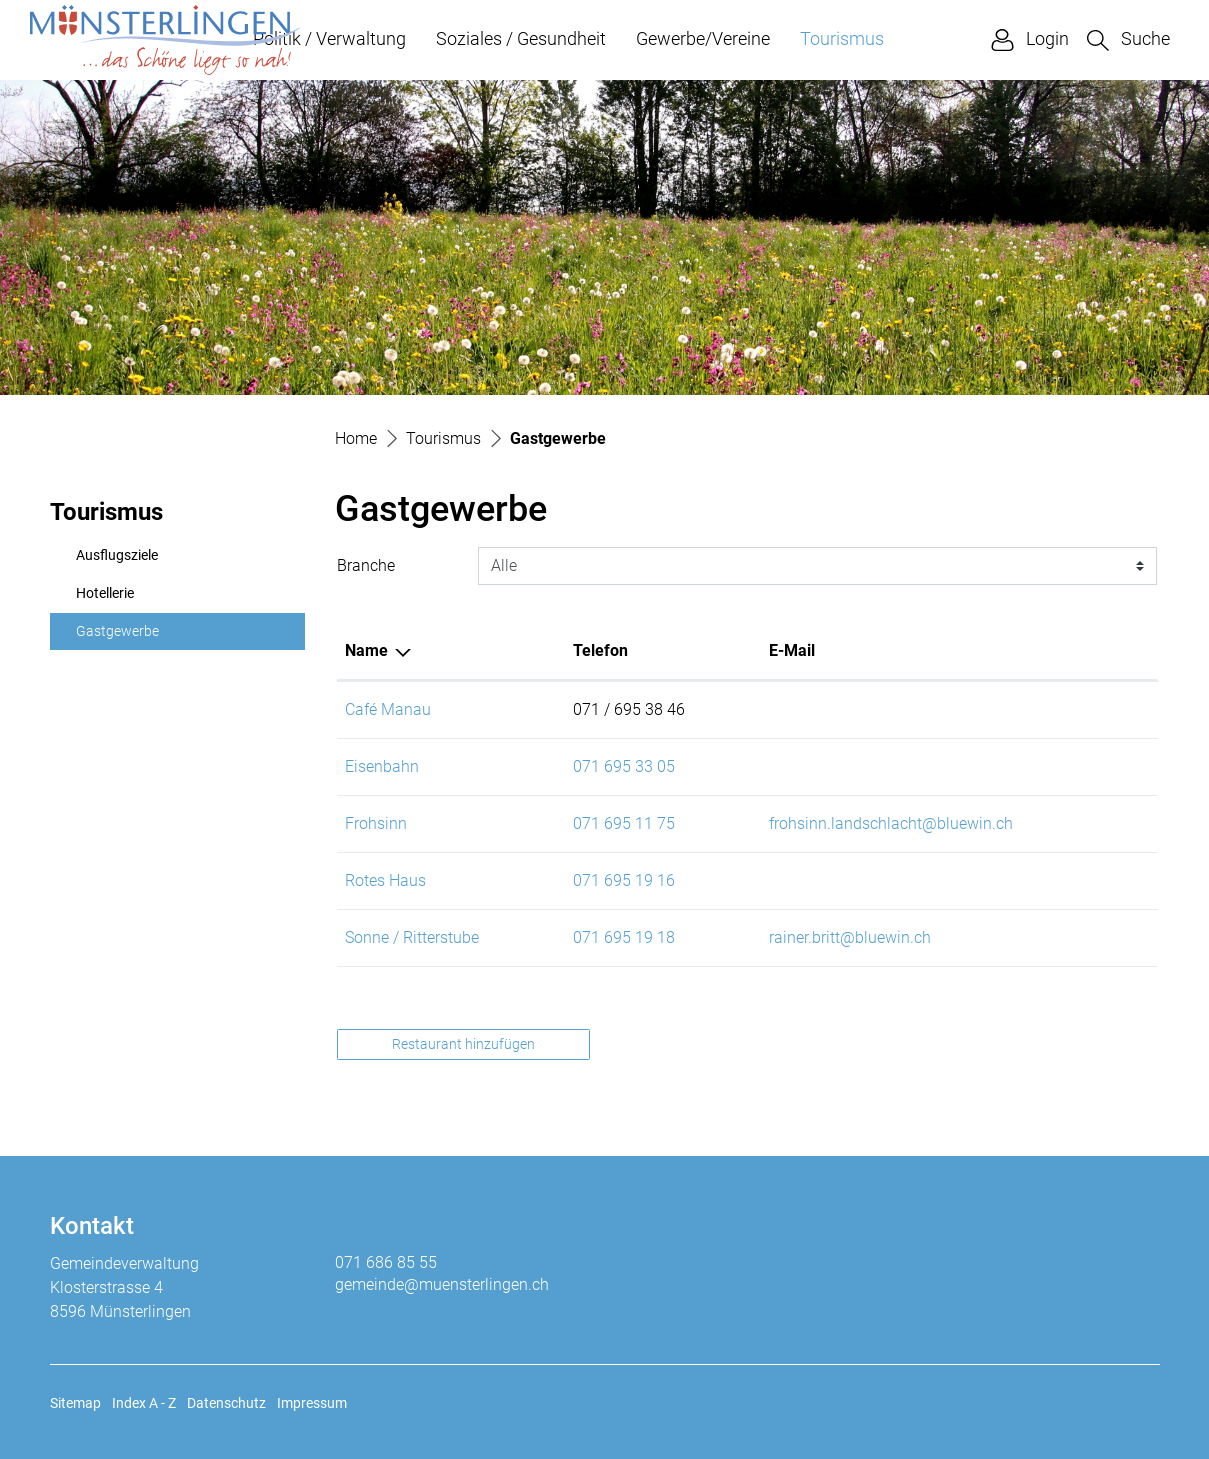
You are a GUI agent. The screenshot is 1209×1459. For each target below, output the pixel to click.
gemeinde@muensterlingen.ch (442, 1284)
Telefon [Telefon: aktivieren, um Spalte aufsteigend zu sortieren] (600, 650)
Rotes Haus (385, 880)
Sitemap (75, 1403)
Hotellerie (105, 593)
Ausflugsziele (117, 555)
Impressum (312, 1403)
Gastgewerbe (124, 637)
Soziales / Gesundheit (521, 38)
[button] (1128, 39)
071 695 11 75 (624, 823)
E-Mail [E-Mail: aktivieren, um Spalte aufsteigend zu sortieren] (792, 650)
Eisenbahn (382, 766)
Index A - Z (144, 1403)
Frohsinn (376, 823)
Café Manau (388, 709)
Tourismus (842, 38)
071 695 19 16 (624, 880)
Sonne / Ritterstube (412, 937)
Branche (366, 565)
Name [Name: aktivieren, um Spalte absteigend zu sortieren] (366, 650)
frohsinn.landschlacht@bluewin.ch (891, 823)
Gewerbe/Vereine (703, 38)
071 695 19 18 (624, 937)
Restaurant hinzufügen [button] (463, 1044)
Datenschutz (226, 1403)
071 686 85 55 (386, 1262)
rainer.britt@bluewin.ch (850, 937)
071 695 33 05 (624, 766)
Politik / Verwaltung (329, 38)
